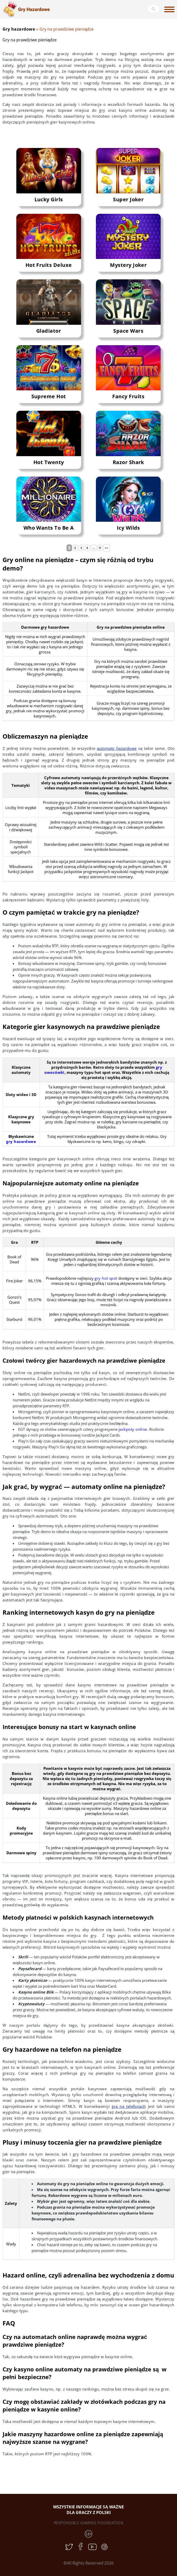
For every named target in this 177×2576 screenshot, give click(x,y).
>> (107, 567)
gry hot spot (106, 1297)
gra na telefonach (129, 2125)
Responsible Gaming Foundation (88, 2522)
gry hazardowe (21, 1160)
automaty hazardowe (117, 767)
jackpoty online (133, 1448)
